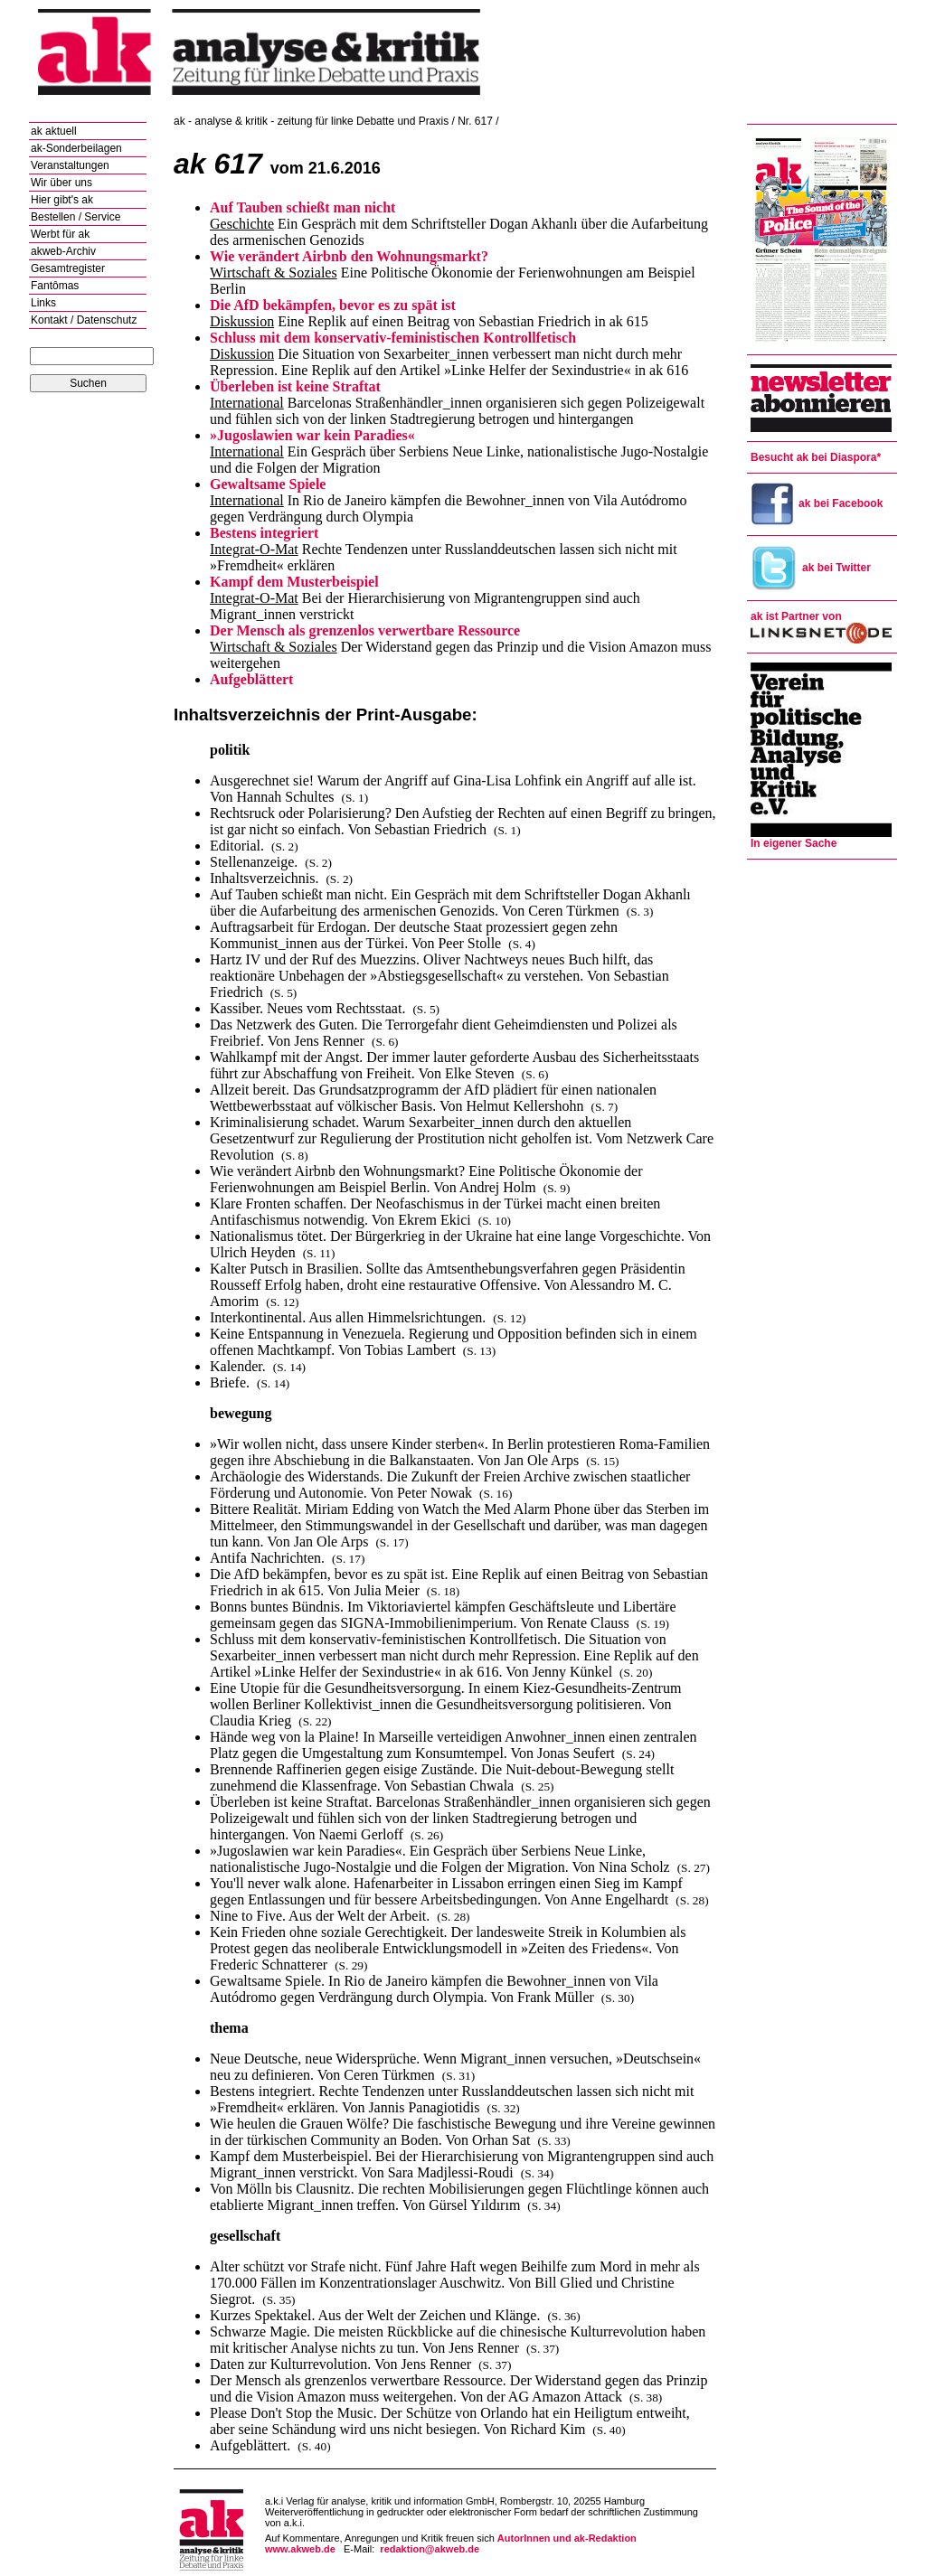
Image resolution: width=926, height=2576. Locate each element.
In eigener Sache (793, 843)
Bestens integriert (264, 533)
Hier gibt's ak (62, 199)
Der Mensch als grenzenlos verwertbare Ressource (365, 630)
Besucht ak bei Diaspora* (816, 457)
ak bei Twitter (811, 567)
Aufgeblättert (251, 679)
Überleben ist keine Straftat (295, 386)
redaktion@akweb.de (429, 2548)
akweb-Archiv (63, 251)
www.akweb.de (300, 2548)
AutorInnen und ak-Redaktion (567, 2538)
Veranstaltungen (70, 165)
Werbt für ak (60, 234)
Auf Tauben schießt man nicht (302, 207)
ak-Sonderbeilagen (76, 148)
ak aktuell (54, 131)
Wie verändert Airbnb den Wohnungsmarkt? (349, 256)
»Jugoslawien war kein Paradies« (312, 435)
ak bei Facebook (817, 503)
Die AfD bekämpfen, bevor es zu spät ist (333, 305)
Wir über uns (61, 182)
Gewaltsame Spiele (268, 484)
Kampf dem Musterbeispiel (294, 581)
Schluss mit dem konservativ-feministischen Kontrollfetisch (393, 337)
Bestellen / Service (75, 217)
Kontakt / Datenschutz (84, 320)
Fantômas (55, 285)
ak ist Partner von (796, 616)
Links (43, 302)
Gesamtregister (68, 268)
